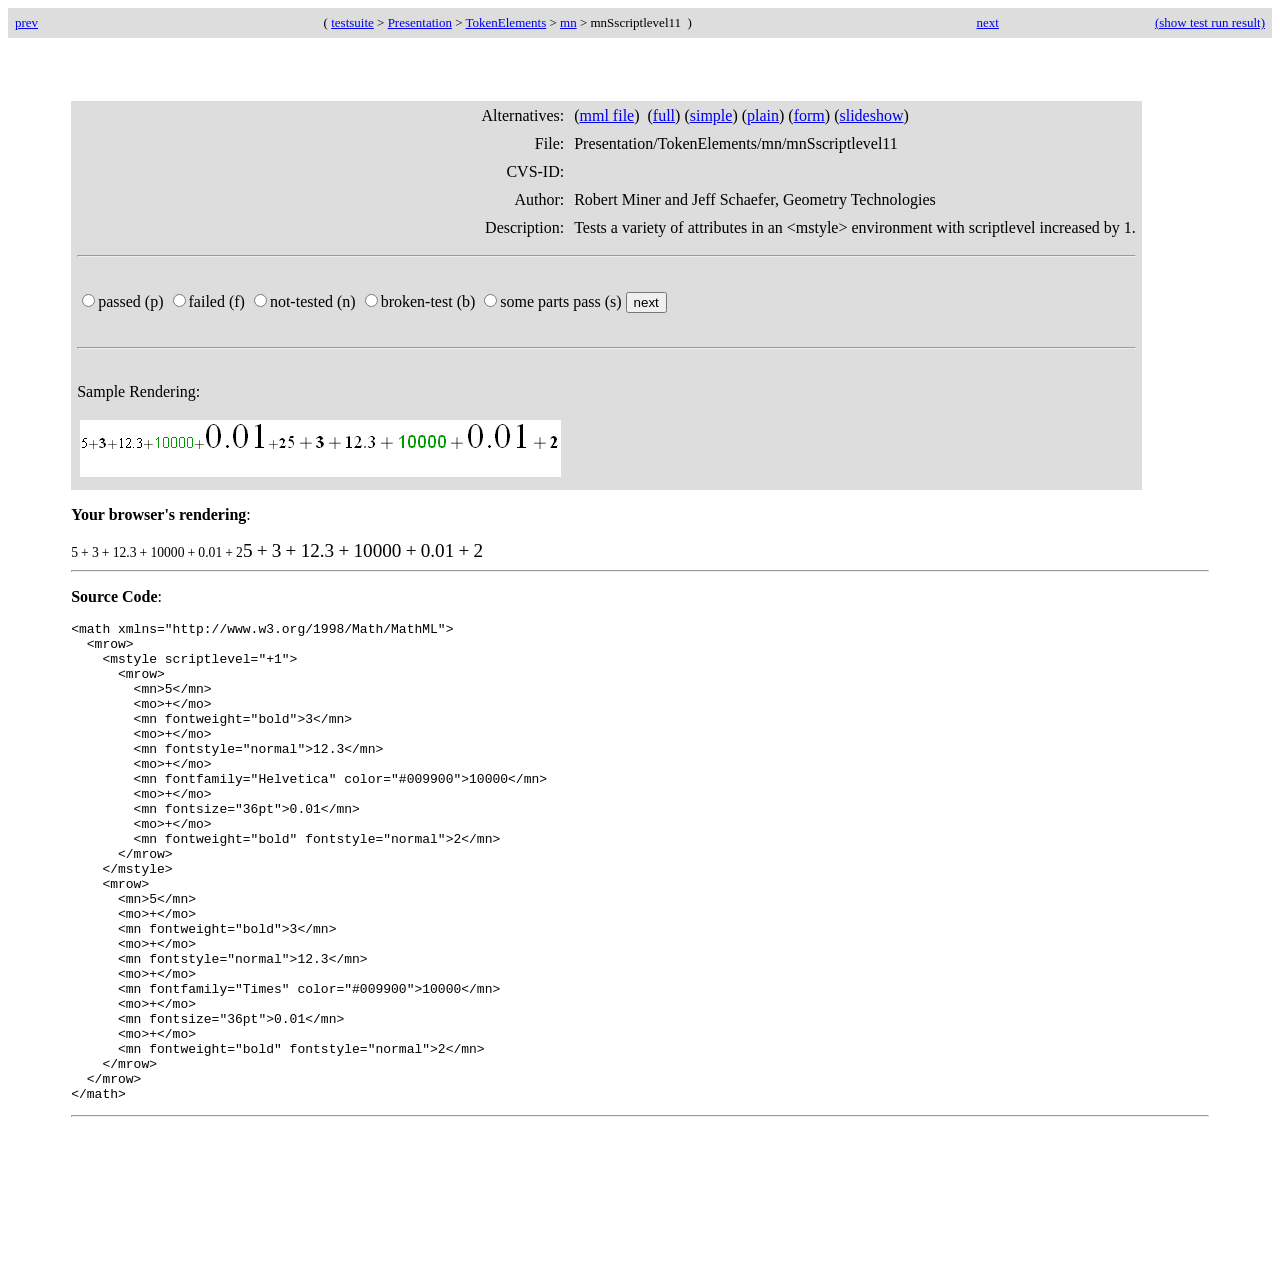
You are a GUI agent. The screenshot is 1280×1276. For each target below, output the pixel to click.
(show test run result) (1210, 22)
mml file (607, 115)
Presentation (420, 22)
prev (26, 22)
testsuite (352, 22)
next (987, 22)
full (664, 115)
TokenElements (506, 22)
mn (568, 22)
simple (711, 115)
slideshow (871, 115)
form (809, 115)
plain (763, 115)
